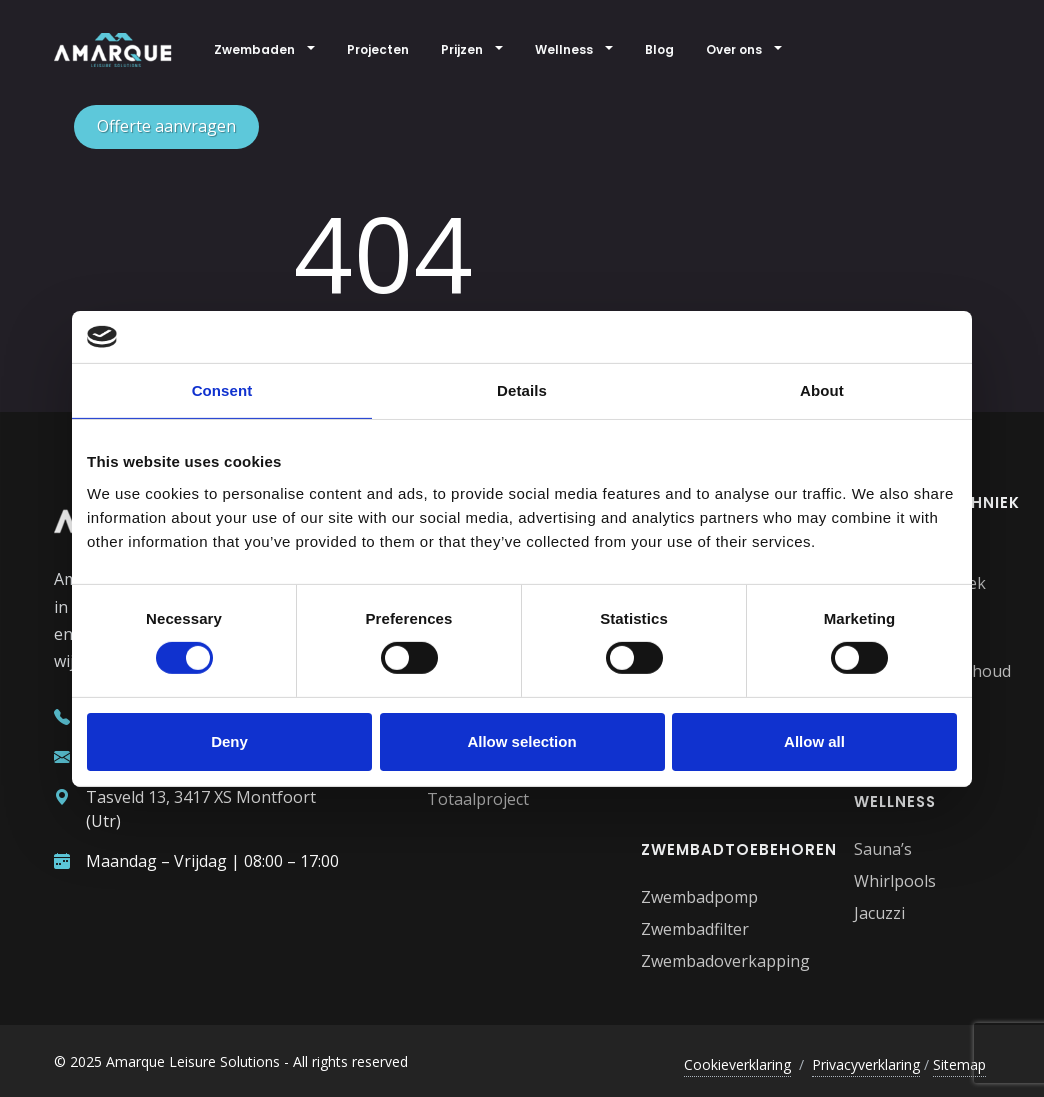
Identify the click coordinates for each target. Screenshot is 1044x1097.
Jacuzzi (879, 913)
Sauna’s (883, 849)
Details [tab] (522, 390)
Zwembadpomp (699, 897)
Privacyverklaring (866, 1064)
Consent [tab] (222, 390)
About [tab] (822, 390)
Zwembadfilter (695, 929)
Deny (229, 741)
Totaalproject (478, 799)
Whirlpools (895, 881)
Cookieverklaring (737, 1064)
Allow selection (521, 741)
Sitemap (959, 1064)
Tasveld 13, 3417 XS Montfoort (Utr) (185, 809)
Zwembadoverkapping (725, 961)
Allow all (814, 741)
